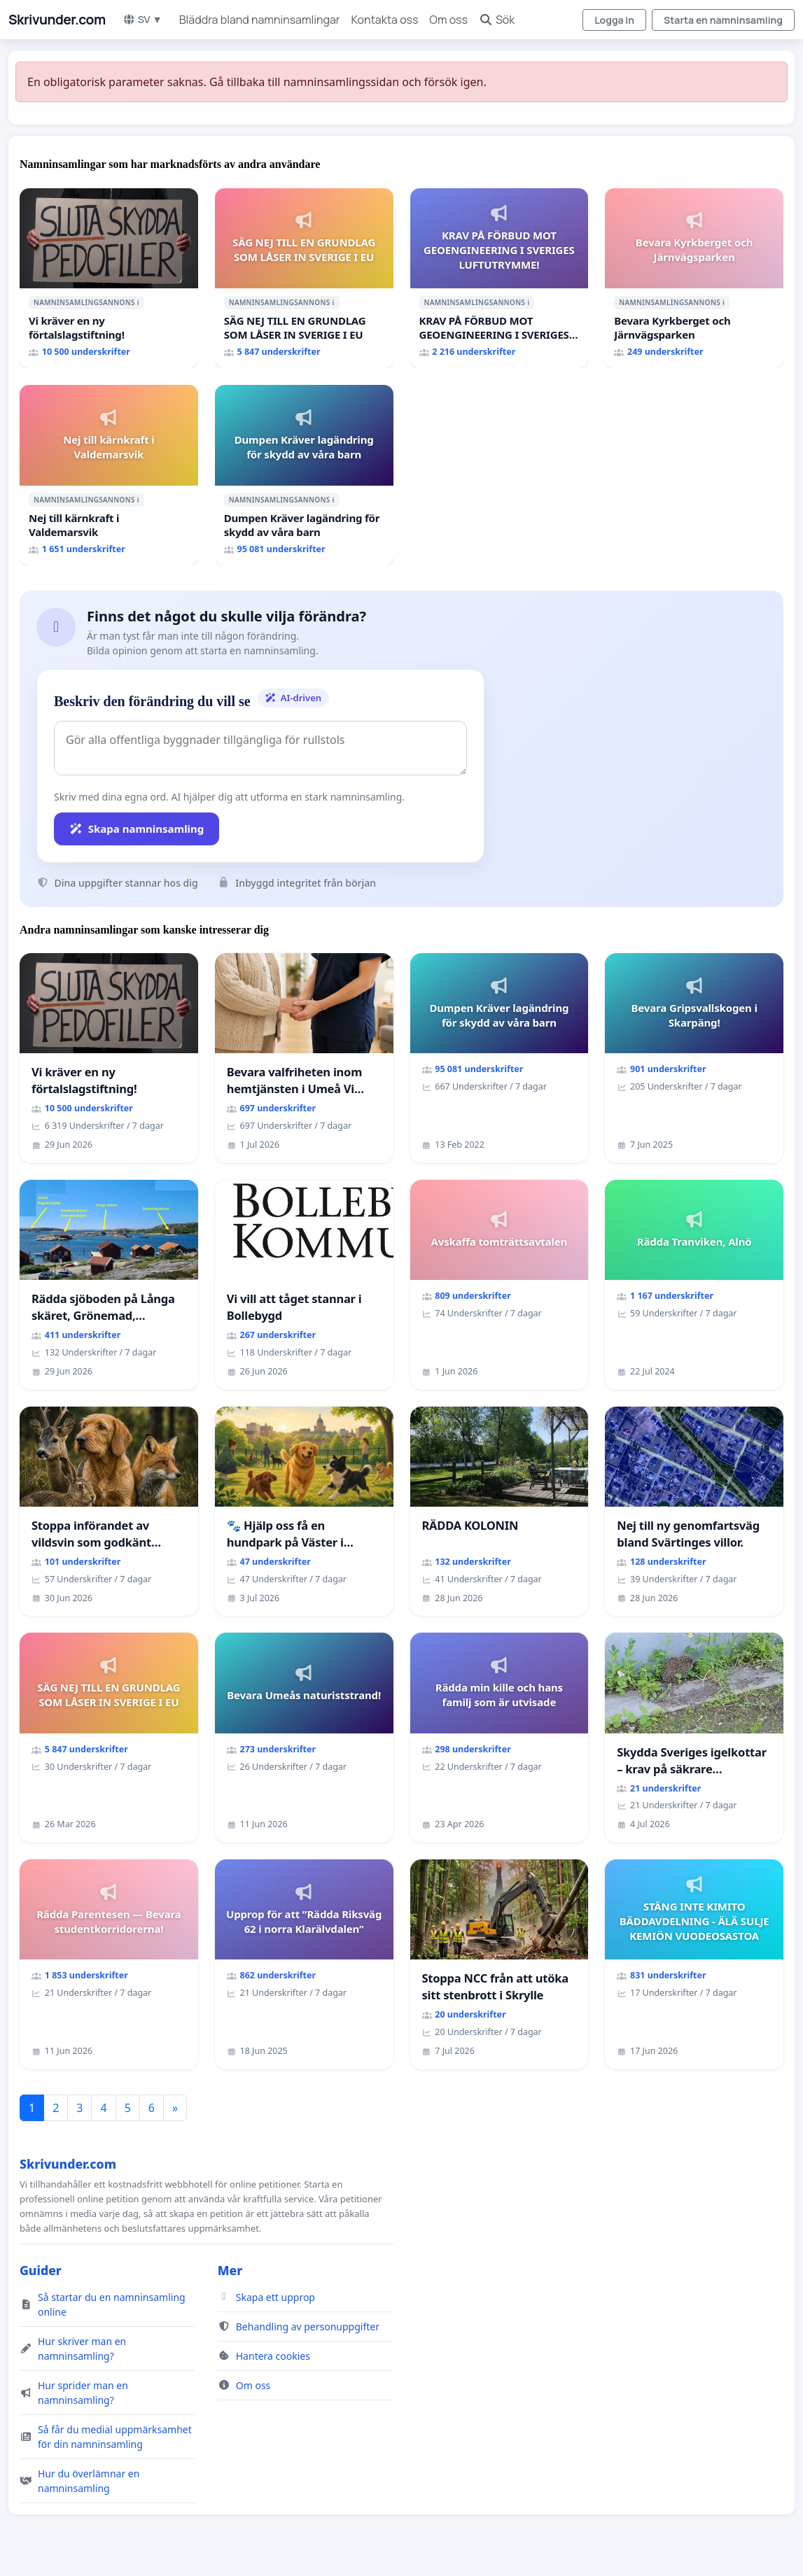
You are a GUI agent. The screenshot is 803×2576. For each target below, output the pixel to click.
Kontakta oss (385, 19)
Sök (497, 19)
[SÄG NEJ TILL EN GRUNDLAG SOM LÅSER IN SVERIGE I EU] (304, 278)
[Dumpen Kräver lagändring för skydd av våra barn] (304, 475)
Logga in (614, 20)
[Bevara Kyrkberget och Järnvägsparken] (694, 278)
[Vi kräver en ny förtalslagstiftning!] (109, 278)
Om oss (448, 19)
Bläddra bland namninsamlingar (259, 19)
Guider (41, 2270)
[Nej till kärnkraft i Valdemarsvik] (109, 475)
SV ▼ (142, 19)
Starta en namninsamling (723, 20)
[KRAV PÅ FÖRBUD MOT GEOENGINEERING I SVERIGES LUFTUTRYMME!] (499, 278)
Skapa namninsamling (136, 829)
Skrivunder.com (57, 19)
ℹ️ (138, 302)
